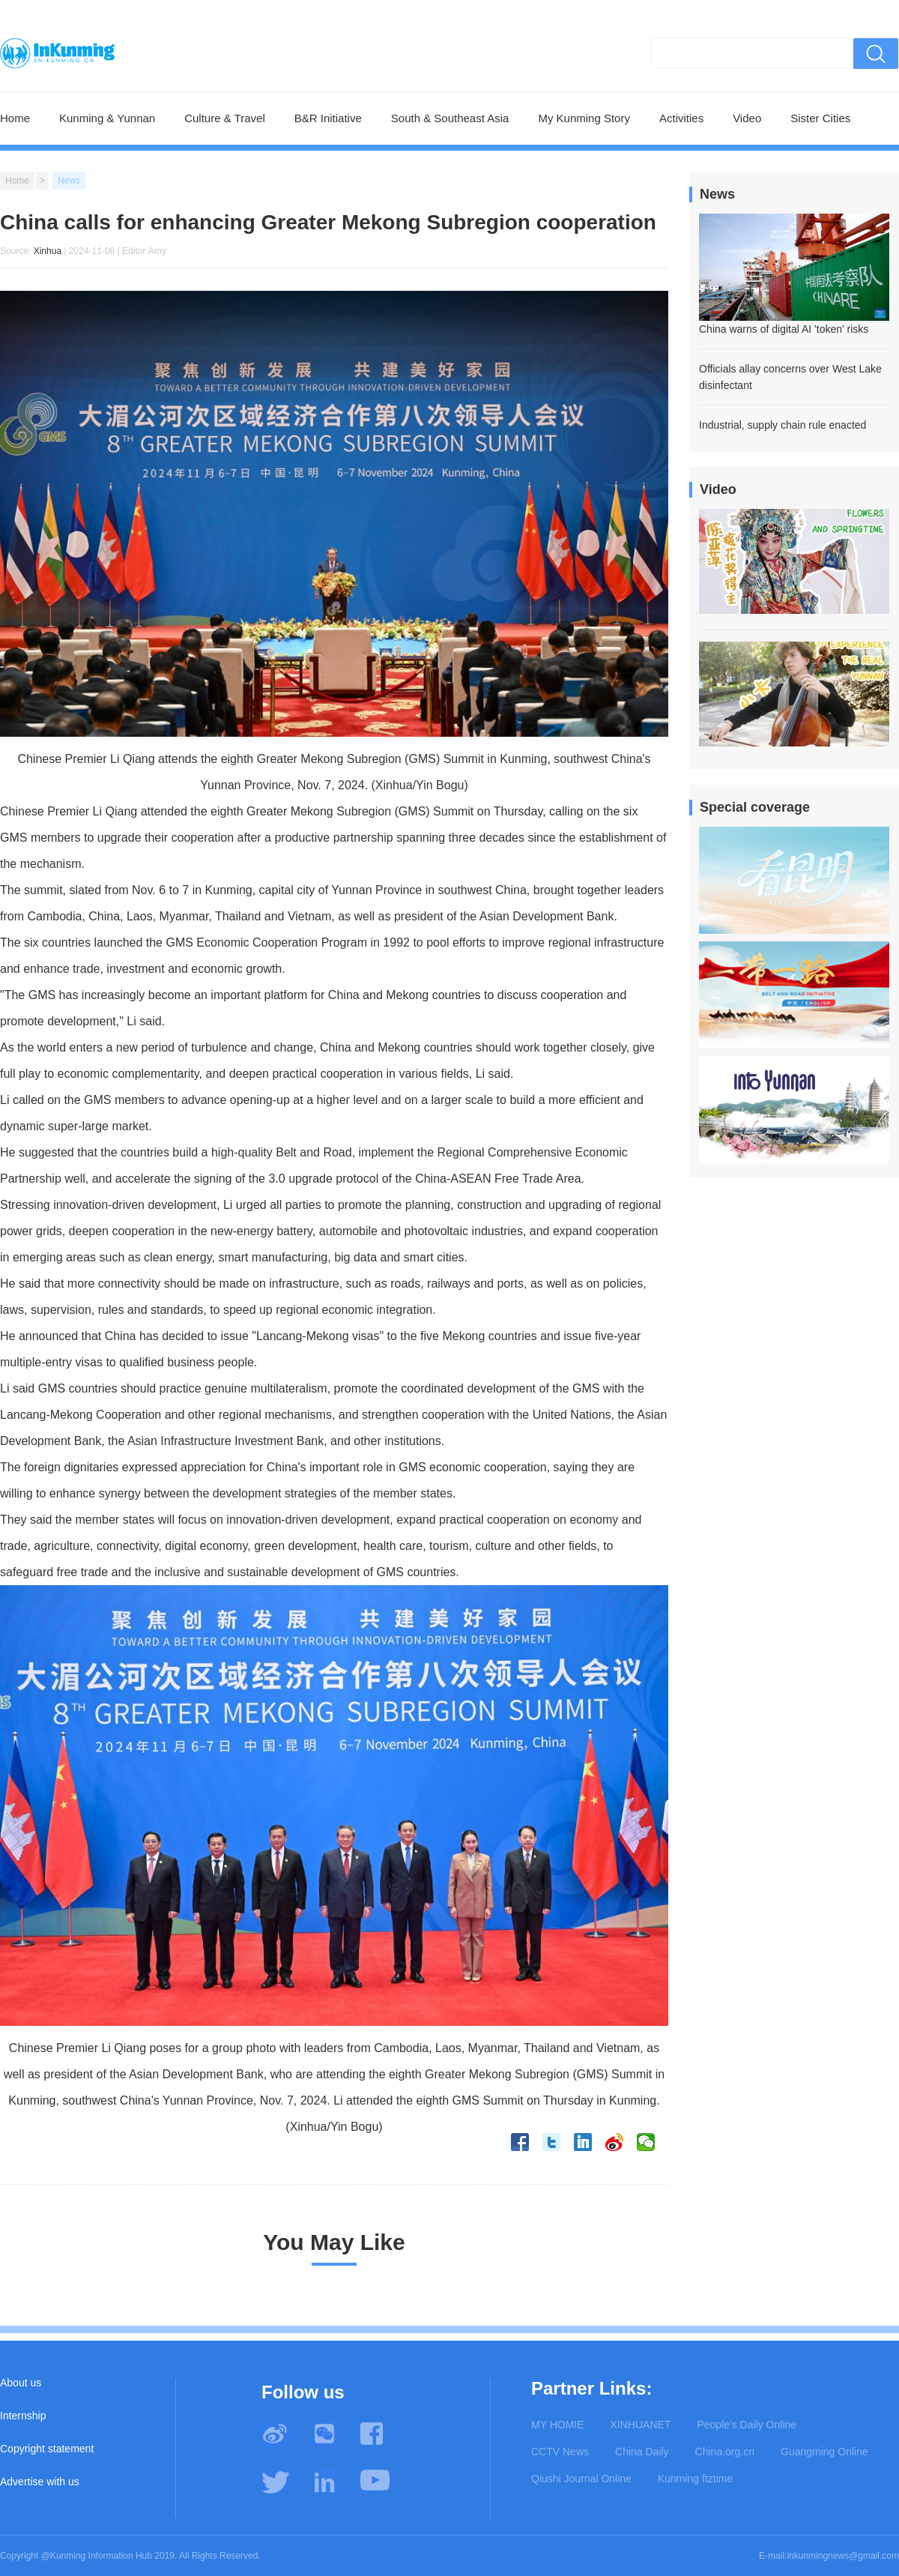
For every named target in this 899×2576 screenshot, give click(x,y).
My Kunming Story (584, 118)
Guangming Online (824, 2452)
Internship (23, 2416)
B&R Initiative (328, 118)
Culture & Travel (224, 118)
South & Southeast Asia (450, 118)
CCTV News (560, 2452)
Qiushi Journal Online (581, 2479)
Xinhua (47, 251)
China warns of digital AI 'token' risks (783, 329)
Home (15, 118)
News (69, 180)
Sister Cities (820, 118)
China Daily (642, 2452)
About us (20, 2383)
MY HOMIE (557, 2425)
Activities (681, 118)
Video (747, 118)
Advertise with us (39, 2482)
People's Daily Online (746, 2425)
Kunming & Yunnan (107, 118)
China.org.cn (724, 2452)
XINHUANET (641, 2425)
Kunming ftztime (695, 2479)
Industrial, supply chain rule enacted (782, 425)
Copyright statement (47, 2449)
